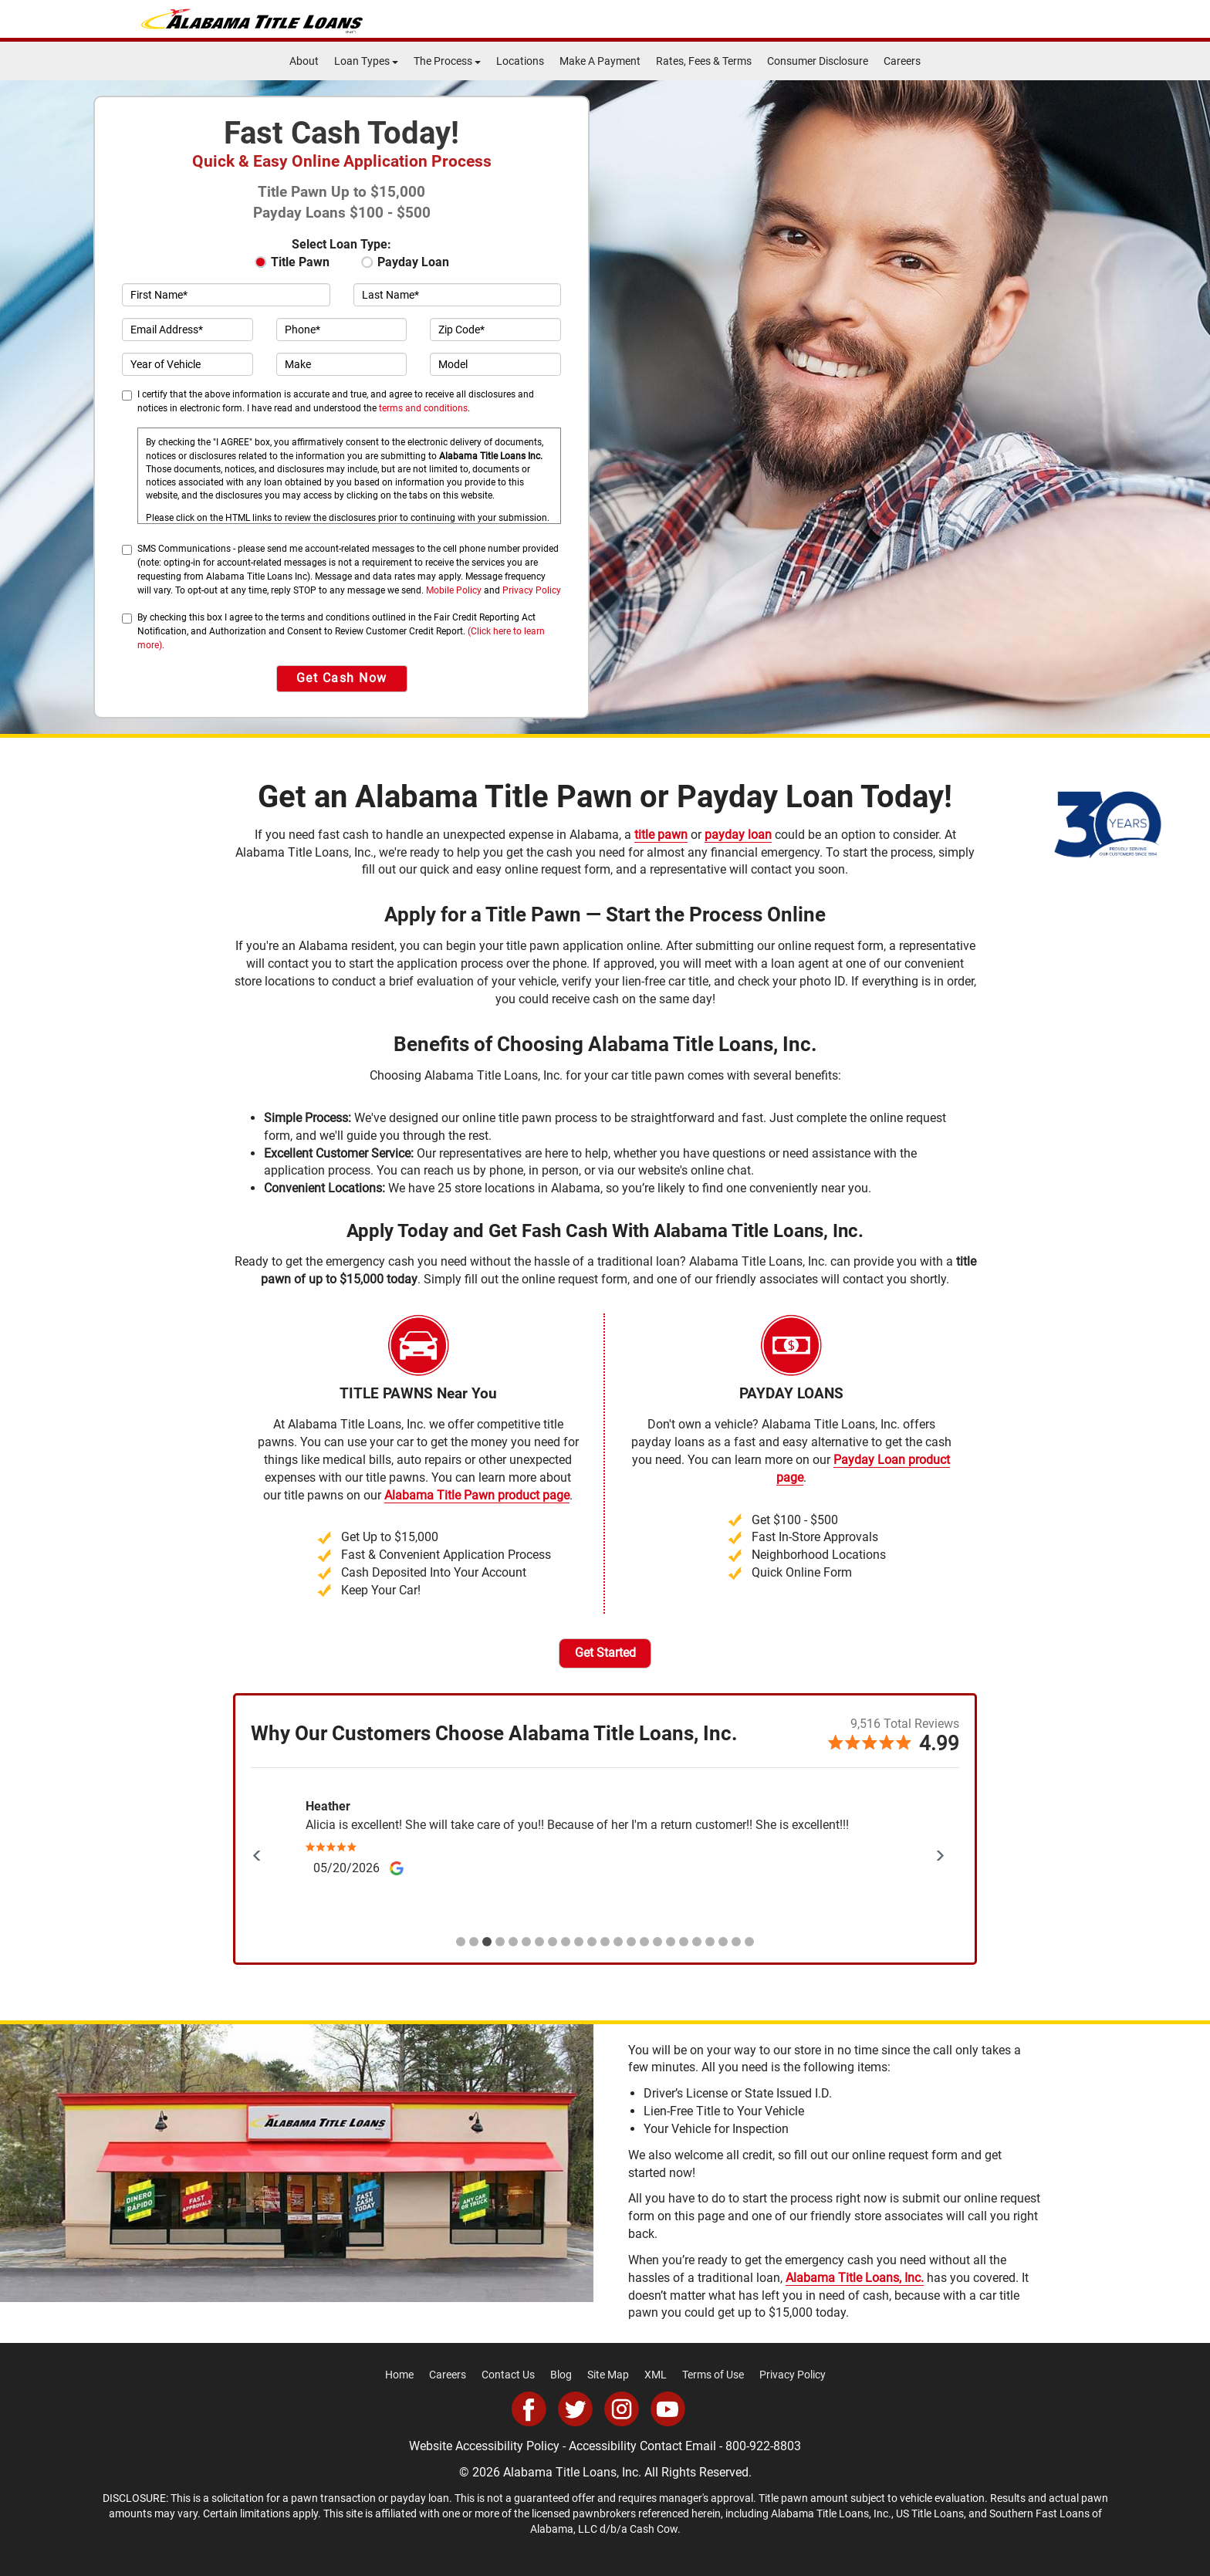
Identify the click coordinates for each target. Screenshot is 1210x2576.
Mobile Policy (454, 590)
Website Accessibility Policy (484, 2446)
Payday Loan (405, 262)
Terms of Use (713, 2374)
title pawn (661, 834)
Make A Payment (599, 61)
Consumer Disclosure (817, 61)
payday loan (738, 834)
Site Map (608, 2374)
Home (399, 2374)
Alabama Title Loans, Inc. (855, 2277)
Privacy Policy (531, 590)
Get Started (605, 1652)
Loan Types (366, 61)
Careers (902, 61)
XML (655, 2374)
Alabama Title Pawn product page (477, 1495)
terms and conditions (423, 408)
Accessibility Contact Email (642, 2446)
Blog (561, 2374)
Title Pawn (292, 262)
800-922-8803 (763, 2446)
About (304, 61)
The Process (447, 61)
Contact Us (508, 2374)
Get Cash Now (341, 678)
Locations (520, 61)
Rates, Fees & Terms (704, 61)
